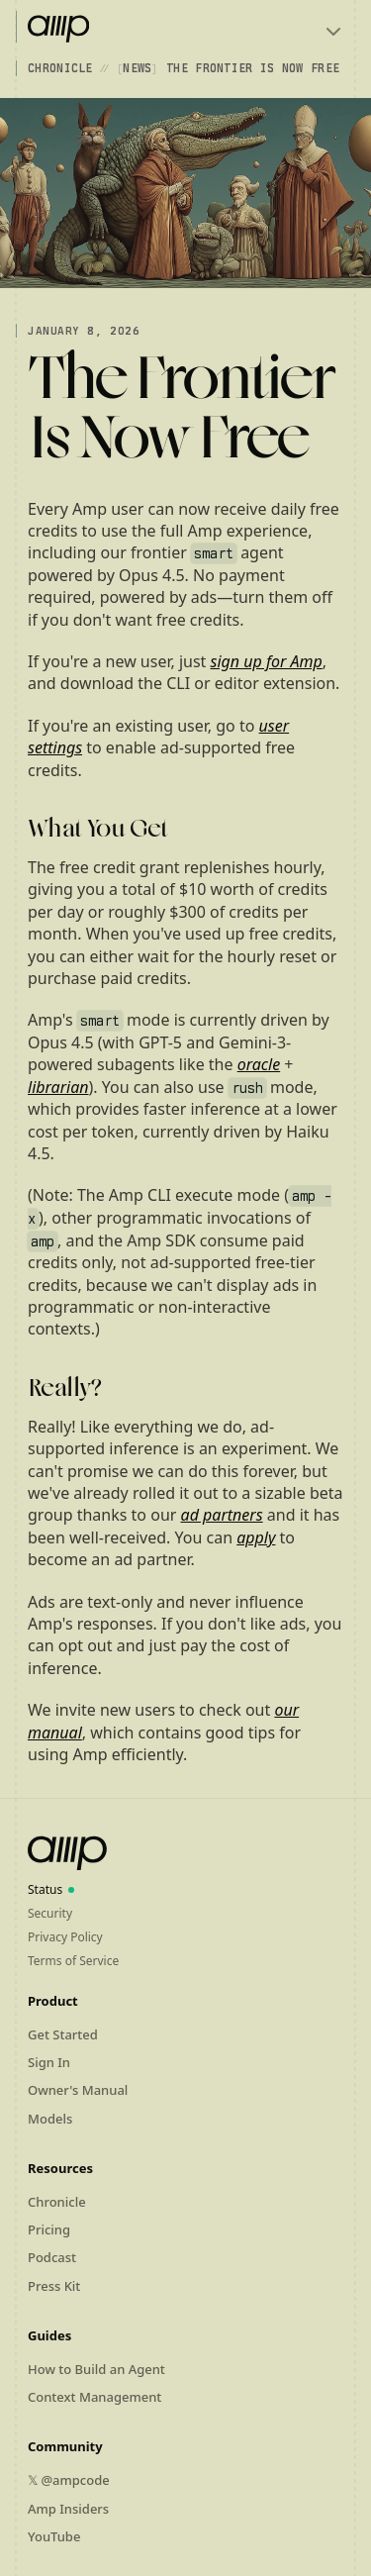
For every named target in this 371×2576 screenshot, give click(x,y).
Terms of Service (73, 1960)
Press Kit (54, 2286)
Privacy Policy (65, 1937)
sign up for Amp (267, 661)
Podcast (52, 2257)
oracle (259, 1064)
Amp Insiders (68, 2509)
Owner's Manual (78, 2090)
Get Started (63, 2034)
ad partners (222, 1515)
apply (255, 1537)
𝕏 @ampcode (69, 2480)
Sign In (49, 2062)
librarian (58, 1087)
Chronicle (60, 68)
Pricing (49, 2229)
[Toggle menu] (333, 31)
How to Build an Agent (96, 2369)
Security (50, 1913)
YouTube (54, 2536)
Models (50, 2119)
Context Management (94, 2397)
